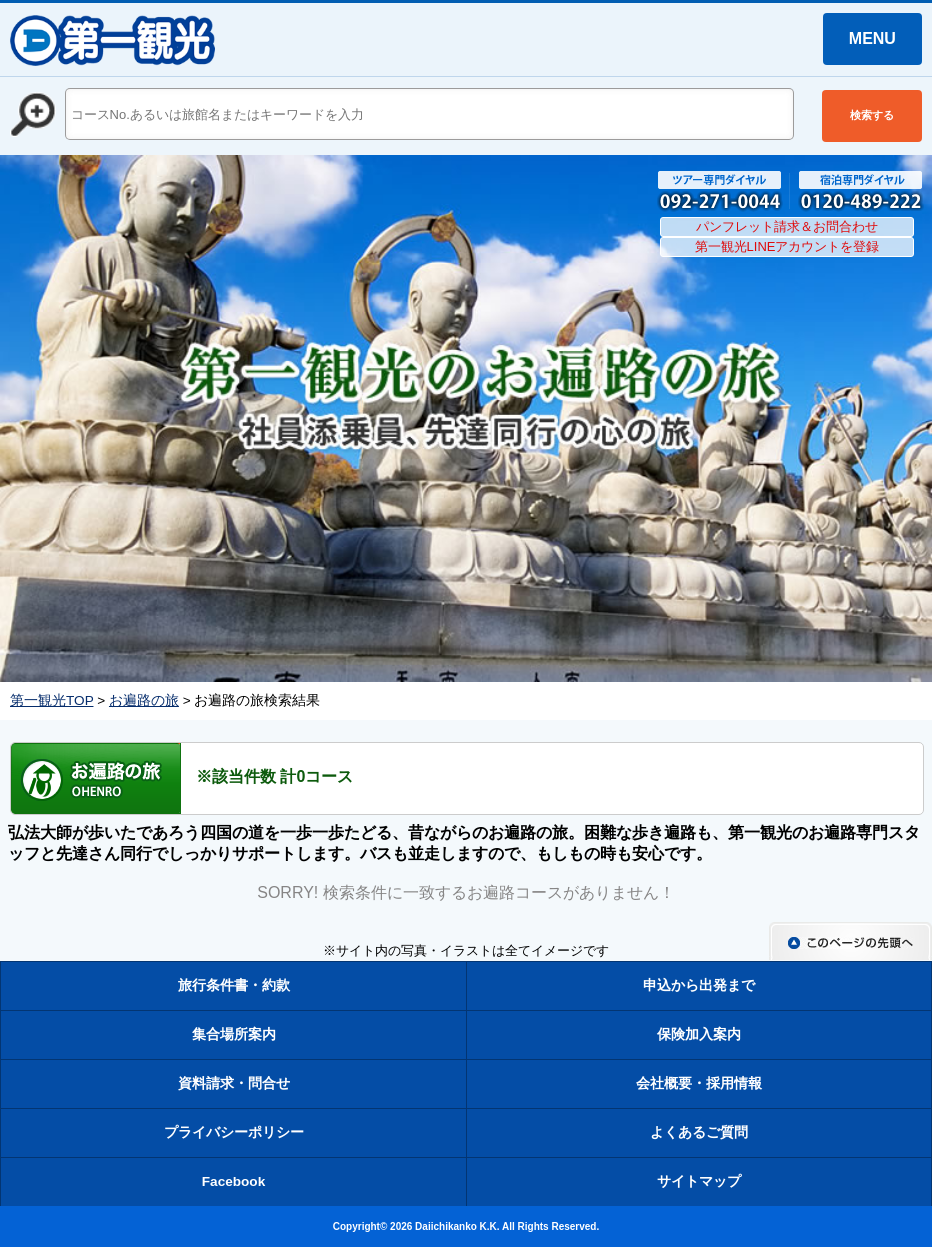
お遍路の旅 (144, 700)
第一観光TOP (51, 700)
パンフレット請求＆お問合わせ (787, 226)
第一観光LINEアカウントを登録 (787, 246)
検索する (872, 115)
